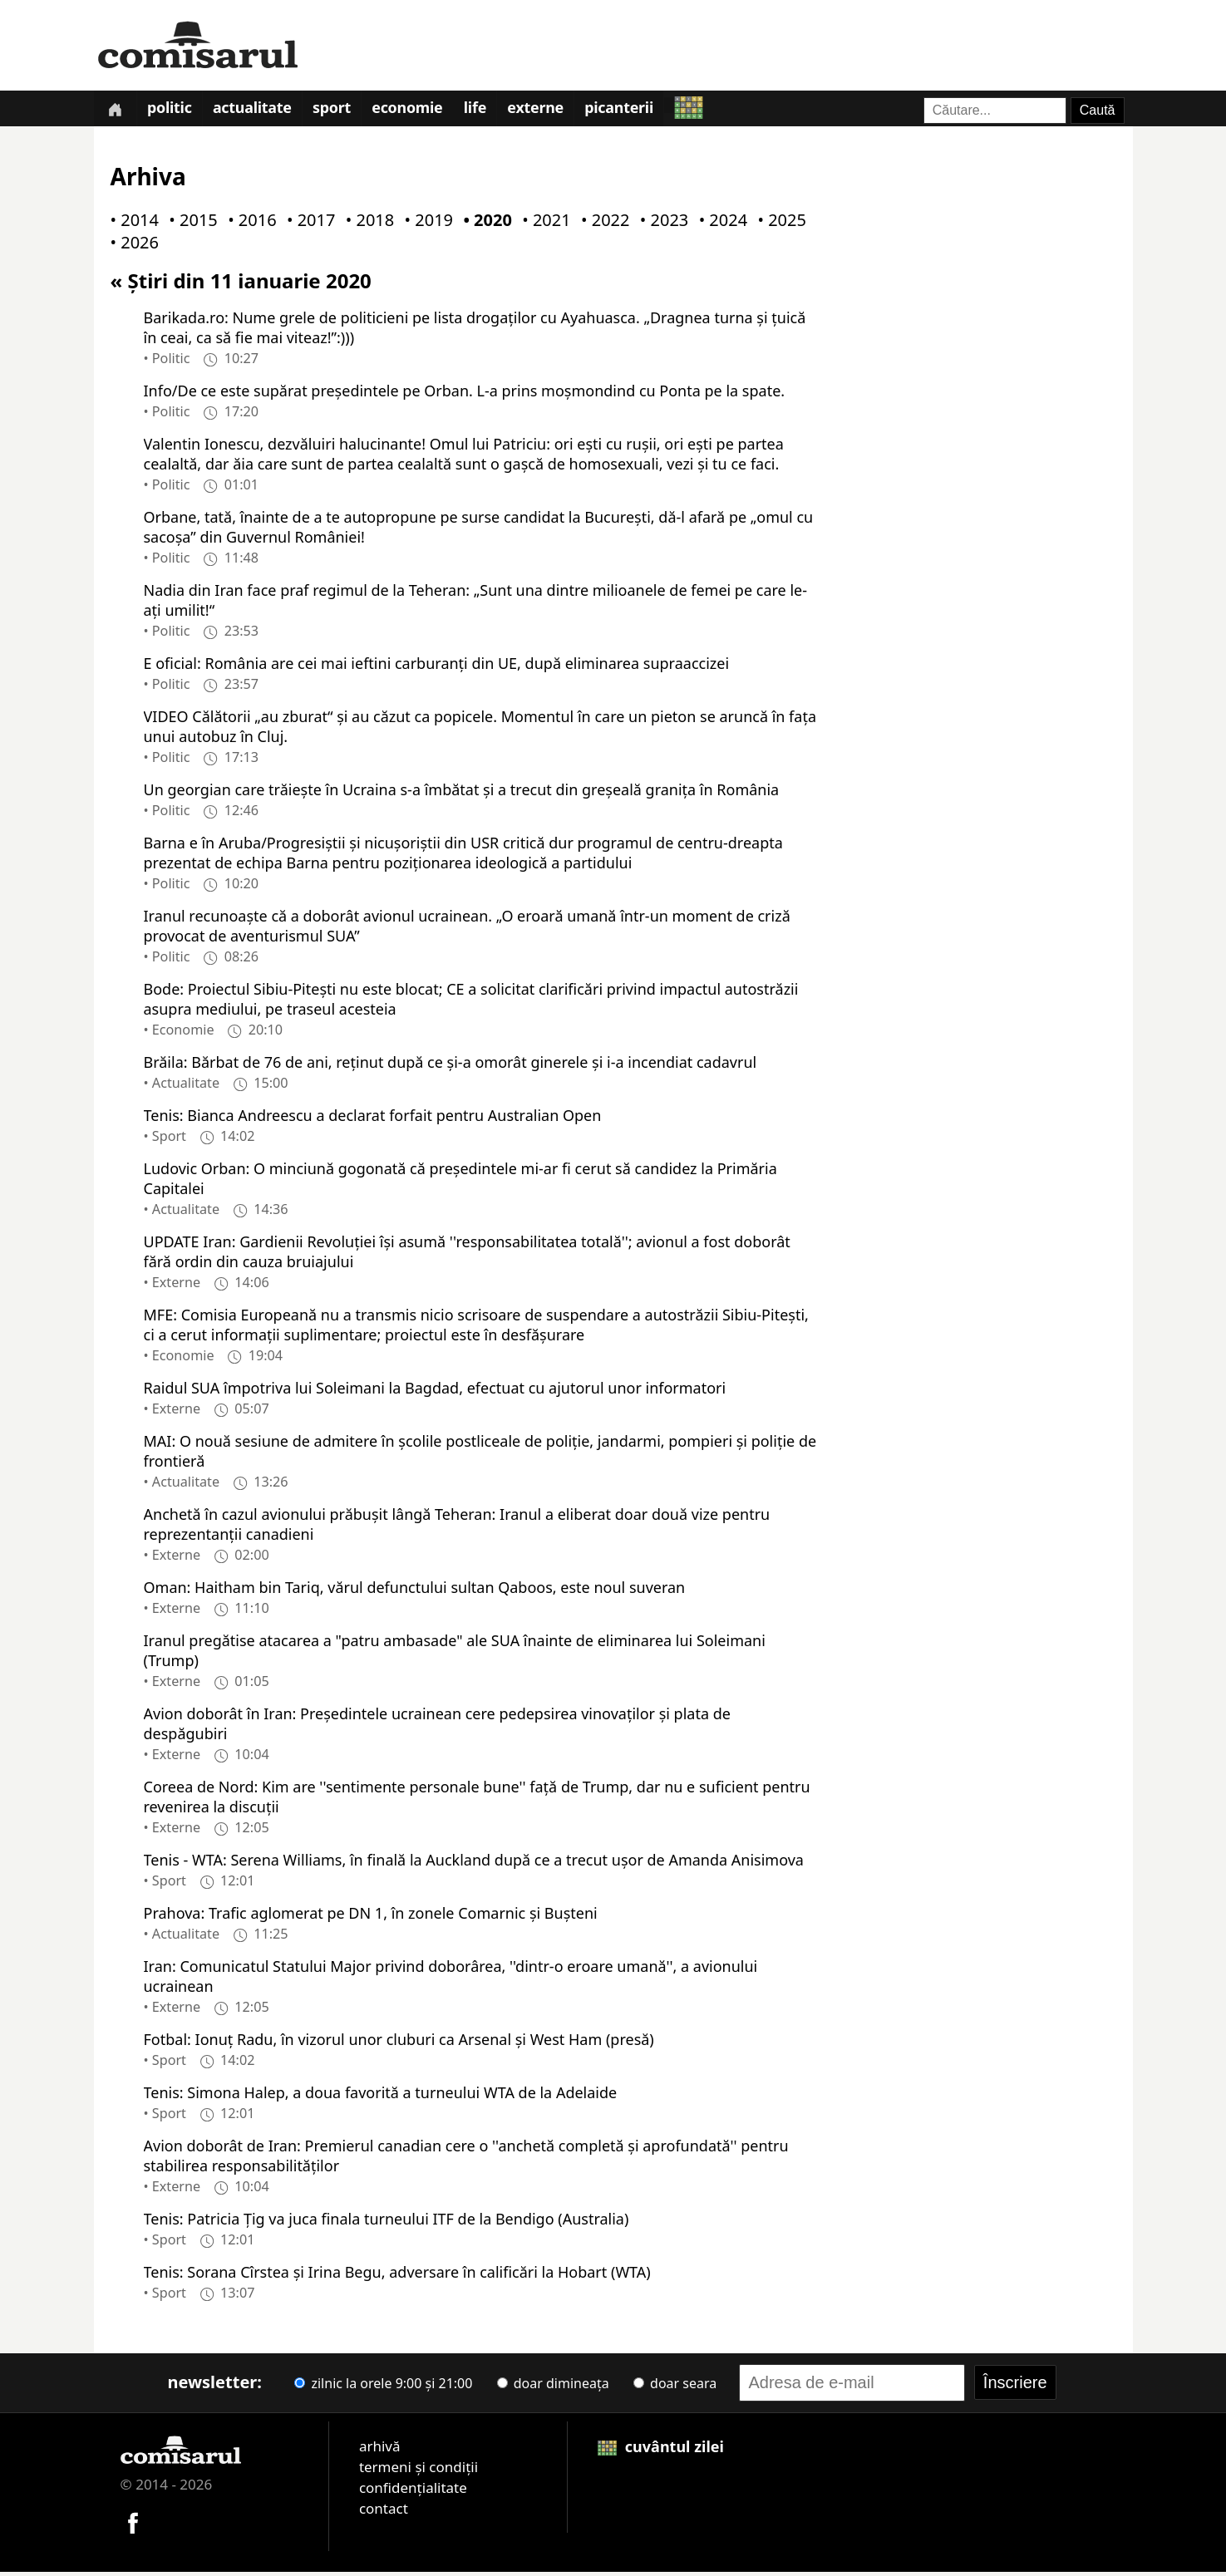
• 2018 (366, 224)
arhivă (380, 2449)
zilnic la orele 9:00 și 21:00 (383, 2386)
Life (488, 111)
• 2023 (661, 224)
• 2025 (778, 224)
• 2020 (484, 224)
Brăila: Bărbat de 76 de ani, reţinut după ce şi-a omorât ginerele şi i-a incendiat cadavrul (450, 1065)
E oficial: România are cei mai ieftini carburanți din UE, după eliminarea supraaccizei (437, 666)
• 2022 (602, 224)
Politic (172, 111)
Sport (340, 111)
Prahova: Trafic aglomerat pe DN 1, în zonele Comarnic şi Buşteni (371, 1916)
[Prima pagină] (116, 110)
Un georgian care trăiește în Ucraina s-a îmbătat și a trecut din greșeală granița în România (462, 793)
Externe (551, 111)
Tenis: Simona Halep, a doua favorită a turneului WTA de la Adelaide (381, 2096)
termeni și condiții (418, 2470)
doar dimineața (553, 2386)
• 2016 (248, 224)
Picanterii (636, 111)
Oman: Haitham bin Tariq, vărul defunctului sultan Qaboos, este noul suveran (415, 1590)
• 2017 (307, 224)
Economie (418, 111)
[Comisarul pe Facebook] (133, 2524)
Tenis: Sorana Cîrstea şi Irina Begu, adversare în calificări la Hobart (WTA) (397, 2275)
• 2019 (425, 224)
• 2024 (720, 224)
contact (383, 2511)
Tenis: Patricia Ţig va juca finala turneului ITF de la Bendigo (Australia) (386, 2222)
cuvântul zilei (661, 2450)
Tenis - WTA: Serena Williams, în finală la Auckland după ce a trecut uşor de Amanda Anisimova (474, 1863)
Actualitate (258, 111)
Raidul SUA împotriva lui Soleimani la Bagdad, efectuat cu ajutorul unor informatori (435, 1391)
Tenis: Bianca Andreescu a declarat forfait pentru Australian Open (373, 1118)
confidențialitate (413, 2490)
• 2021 (543, 224)
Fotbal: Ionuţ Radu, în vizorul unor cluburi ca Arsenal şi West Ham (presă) (399, 2042)
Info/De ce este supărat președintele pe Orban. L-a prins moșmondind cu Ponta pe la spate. (464, 394)
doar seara (674, 2386)
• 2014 (131, 224)
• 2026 (131, 246)
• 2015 (189, 224)
